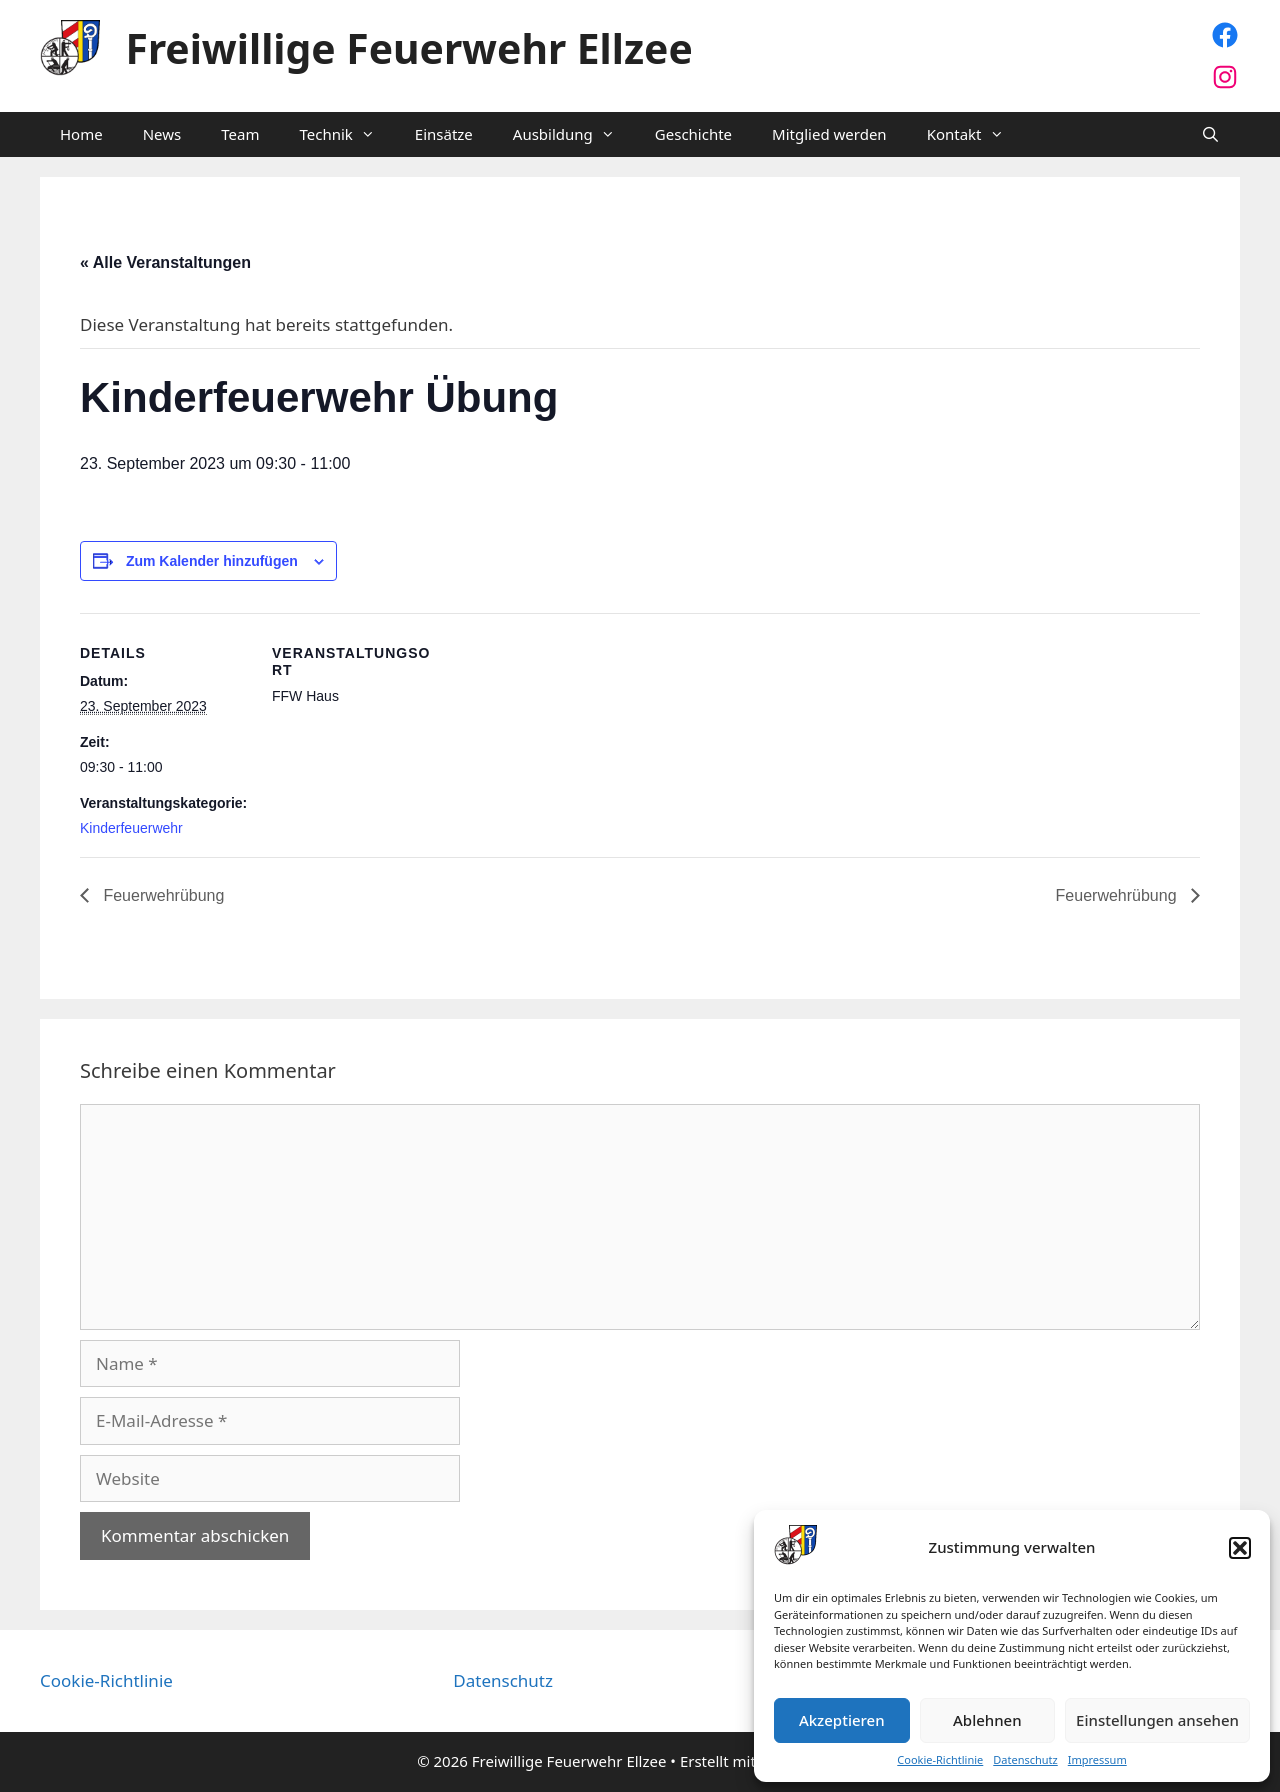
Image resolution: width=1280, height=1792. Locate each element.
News (162, 134)
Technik (346, 134)
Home (81, 134)
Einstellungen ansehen (1157, 1720)
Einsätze (444, 134)
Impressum (1097, 1760)
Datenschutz (1025, 1760)
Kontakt (975, 134)
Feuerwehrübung (161, 895)
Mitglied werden (829, 134)
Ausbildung (574, 134)
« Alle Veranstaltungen (165, 262)
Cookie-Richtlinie (940, 1760)
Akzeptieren (842, 1720)
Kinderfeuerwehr (131, 828)
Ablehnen (987, 1720)
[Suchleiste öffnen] (1210, 134)
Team (240, 134)
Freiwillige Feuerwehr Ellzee (409, 48)
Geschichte (693, 134)
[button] (1240, 1548)
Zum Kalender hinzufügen (212, 561)
